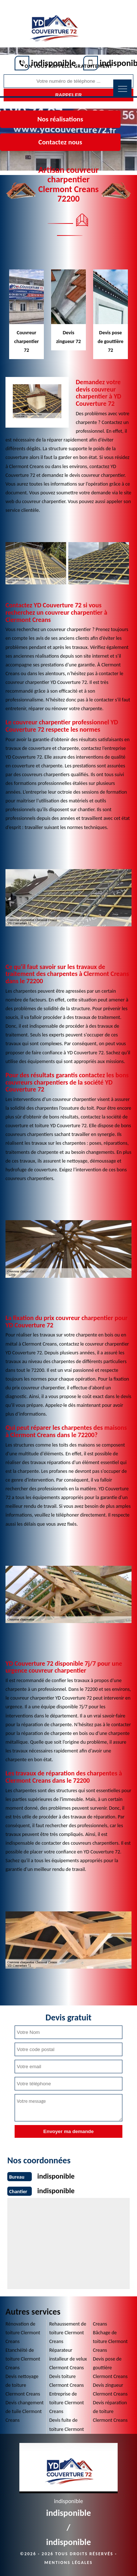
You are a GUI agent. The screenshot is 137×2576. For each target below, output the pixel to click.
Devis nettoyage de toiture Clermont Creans (22, 2385)
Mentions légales (69, 2562)
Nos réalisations (60, 119)
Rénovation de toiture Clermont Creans (22, 2333)
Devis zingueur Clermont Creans (110, 2389)
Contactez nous (60, 142)
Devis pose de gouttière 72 (110, 341)
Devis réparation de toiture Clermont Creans (110, 2411)
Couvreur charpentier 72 (26, 341)
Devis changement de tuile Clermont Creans (24, 2411)
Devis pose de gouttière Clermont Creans (110, 2368)
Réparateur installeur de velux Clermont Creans (68, 2359)
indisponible (53, 63)
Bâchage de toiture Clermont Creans (110, 2341)
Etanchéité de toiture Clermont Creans (22, 2359)
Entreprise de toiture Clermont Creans (66, 2402)
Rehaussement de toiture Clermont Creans (67, 2333)
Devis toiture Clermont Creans (66, 2380)
